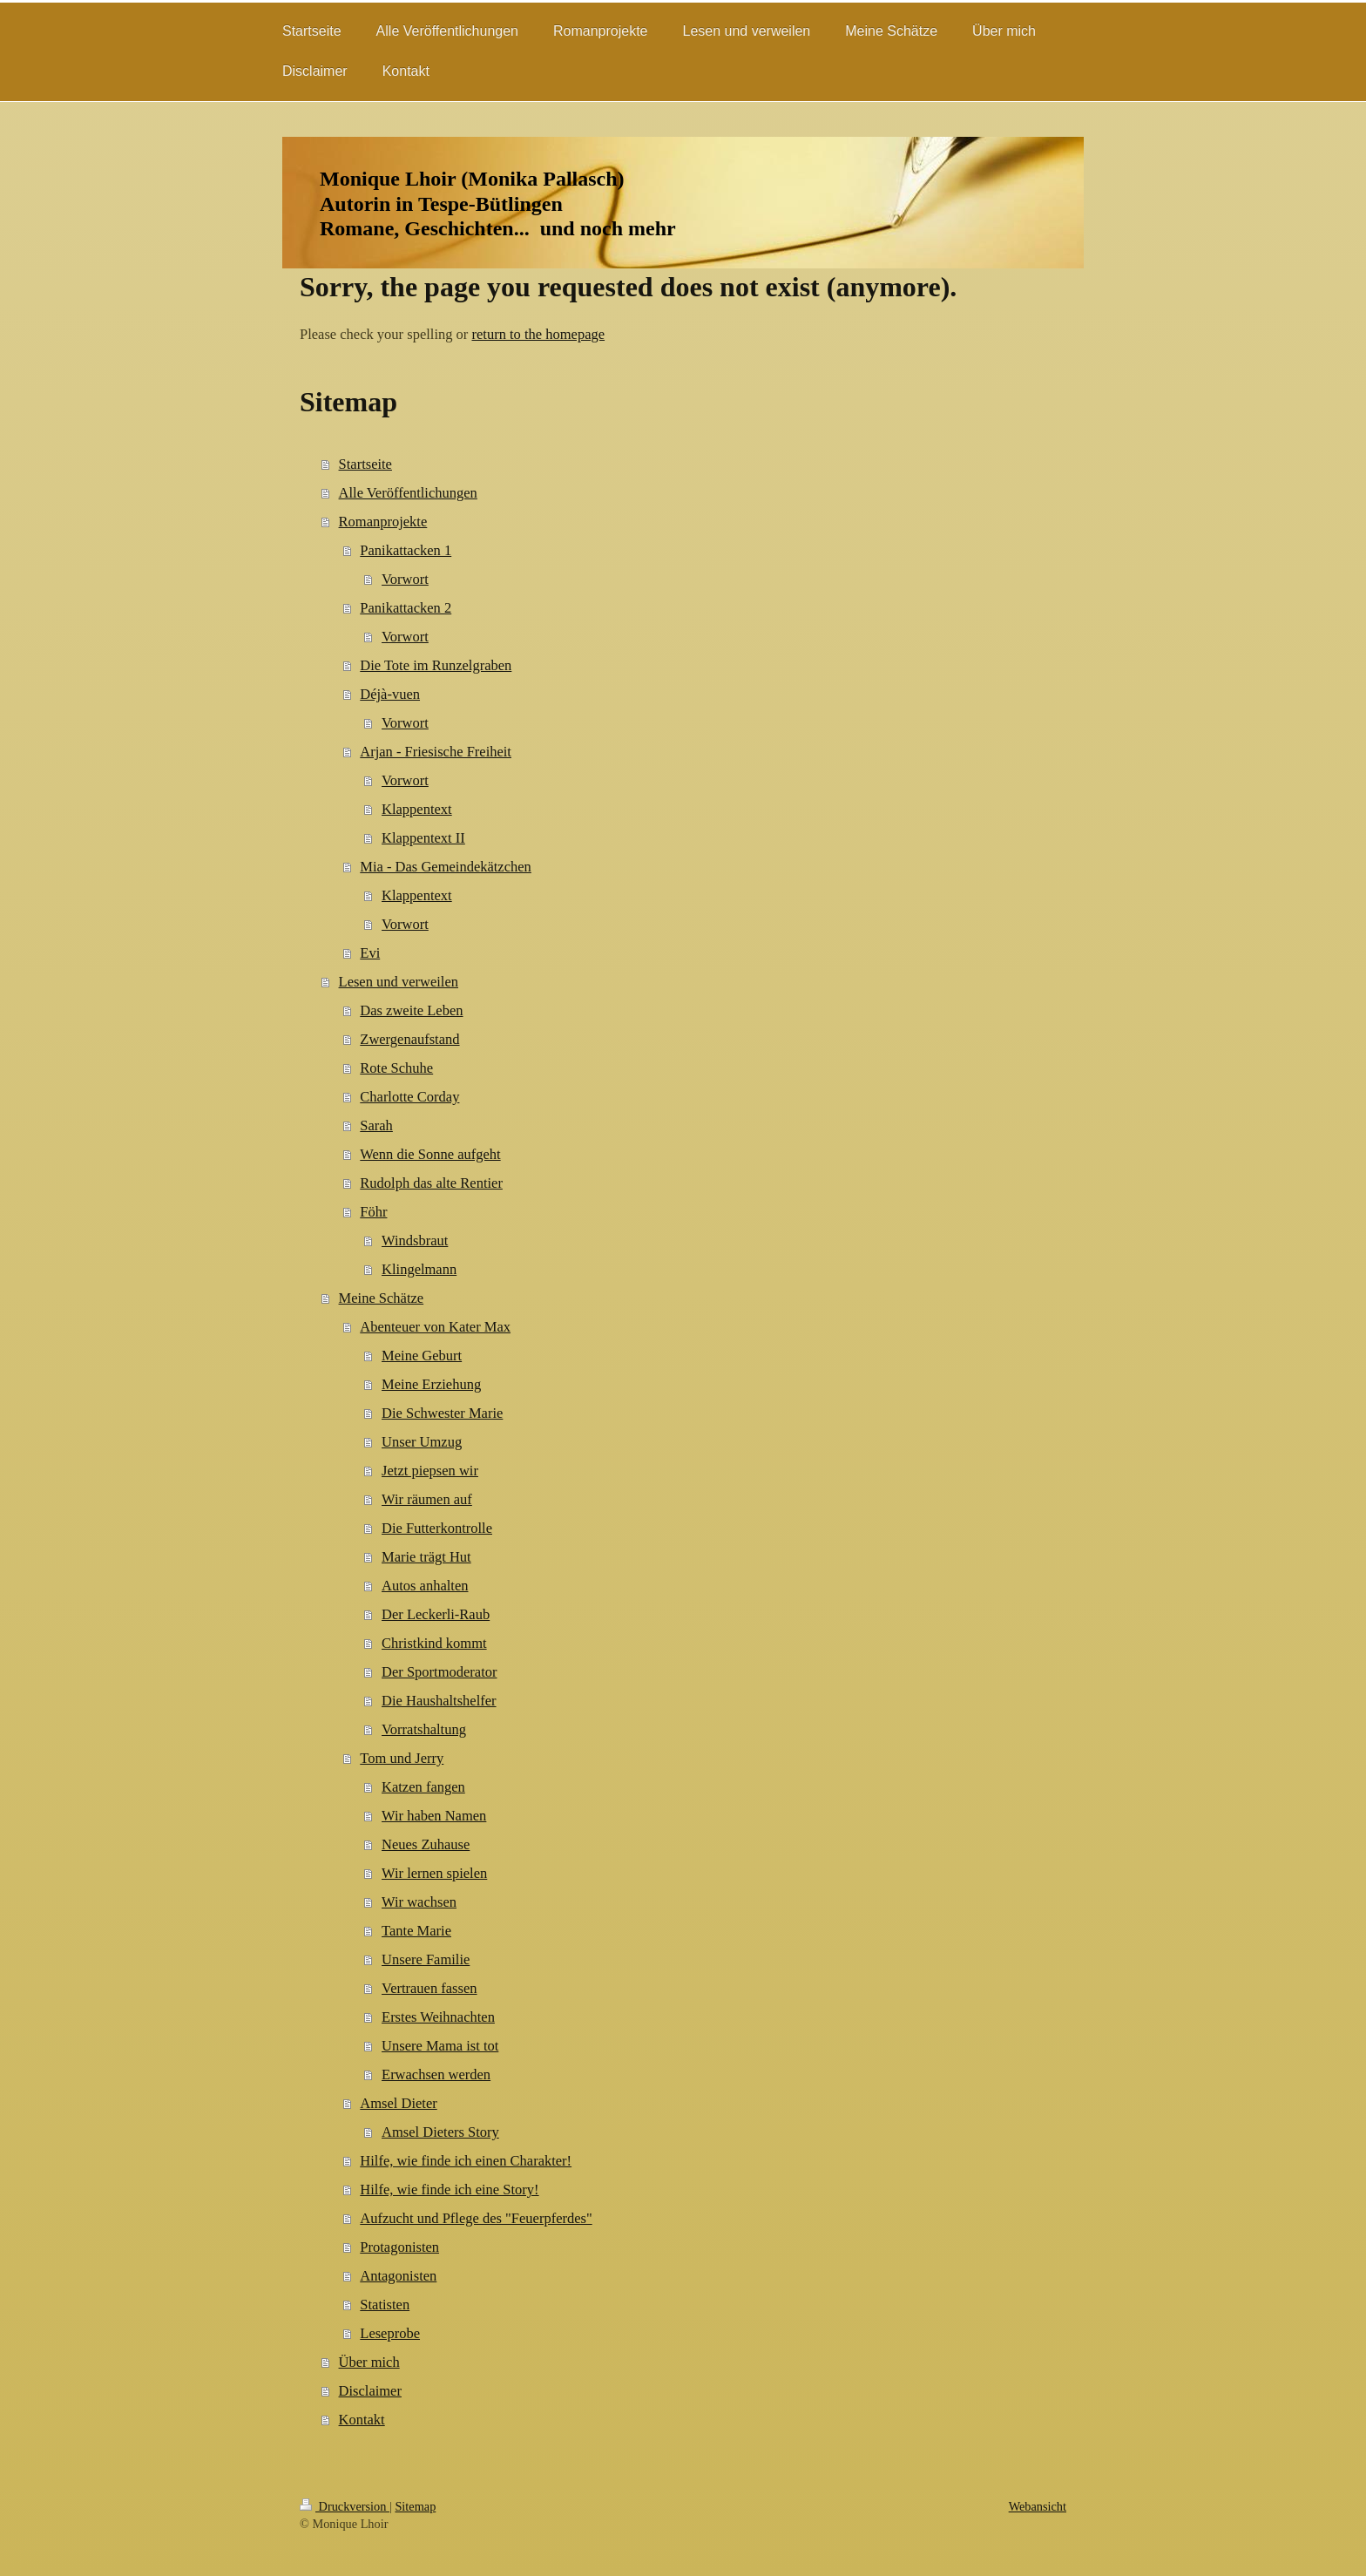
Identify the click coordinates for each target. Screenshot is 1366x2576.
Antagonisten (398, 2276)
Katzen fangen (423, 1787)
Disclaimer (370, 2391)
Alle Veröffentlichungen (408, 493)
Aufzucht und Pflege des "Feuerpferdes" (476, 2218)
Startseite (365, 464)
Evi (370, 953)
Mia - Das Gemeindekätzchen (445, 866)
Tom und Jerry (401, 1758)
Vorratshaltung (424, 1729)
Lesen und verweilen (398, 981)
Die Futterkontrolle (437, 1528)
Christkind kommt (434, 1643)
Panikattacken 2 (405, 608)
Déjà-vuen (390, 694)
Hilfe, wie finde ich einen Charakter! (465, 2160)
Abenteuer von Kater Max (435, 1327)
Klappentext (417, 809)
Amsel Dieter (398, 2103)
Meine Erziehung (431, 1384)
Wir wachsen (419, 1902)
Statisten (384, 2304)
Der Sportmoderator (439, 1672)
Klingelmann (419, 1269)
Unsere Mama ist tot (440, 2045)
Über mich (369, 2362)
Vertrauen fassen (429, 1988)
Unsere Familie (426, 1959)
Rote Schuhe (396, 1068)
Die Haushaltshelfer (439, 1700)
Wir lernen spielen (434, 1873)
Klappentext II (423, 838)
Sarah (376, 1125)
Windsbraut (415, 1240)
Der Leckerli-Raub (436, 1614)
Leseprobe (390, 2333)
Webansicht (1037, 2506)
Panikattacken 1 (405, 550)
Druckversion (344, 2506)
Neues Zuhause (426, 1844)
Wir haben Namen (434, 1815)
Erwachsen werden (436, 2074)
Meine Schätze (381, 1298)
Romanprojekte (383, 521)
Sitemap (415, 2506)
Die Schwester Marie (442, 1413)
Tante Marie (416, 1930)
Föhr (373, 1211)
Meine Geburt (422, 1355)
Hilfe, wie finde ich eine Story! (449, 2189)
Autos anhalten (425, 1585)
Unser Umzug (422, 1442)
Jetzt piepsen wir (430, 1470)
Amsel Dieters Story (440, 2132)
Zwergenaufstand (409, 1039)
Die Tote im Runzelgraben (435, 665)
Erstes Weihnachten (438, 2017)
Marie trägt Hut (426, 1557)
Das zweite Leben (411, 1010)
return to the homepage (538, 334)
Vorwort (405, 579)
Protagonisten (399, 2247)
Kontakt (362, 2419)
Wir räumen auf (427, 1499)
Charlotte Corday (409, 1096)
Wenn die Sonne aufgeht (430, 1154)
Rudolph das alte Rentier (431, 1183)
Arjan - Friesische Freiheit (435, 751)
